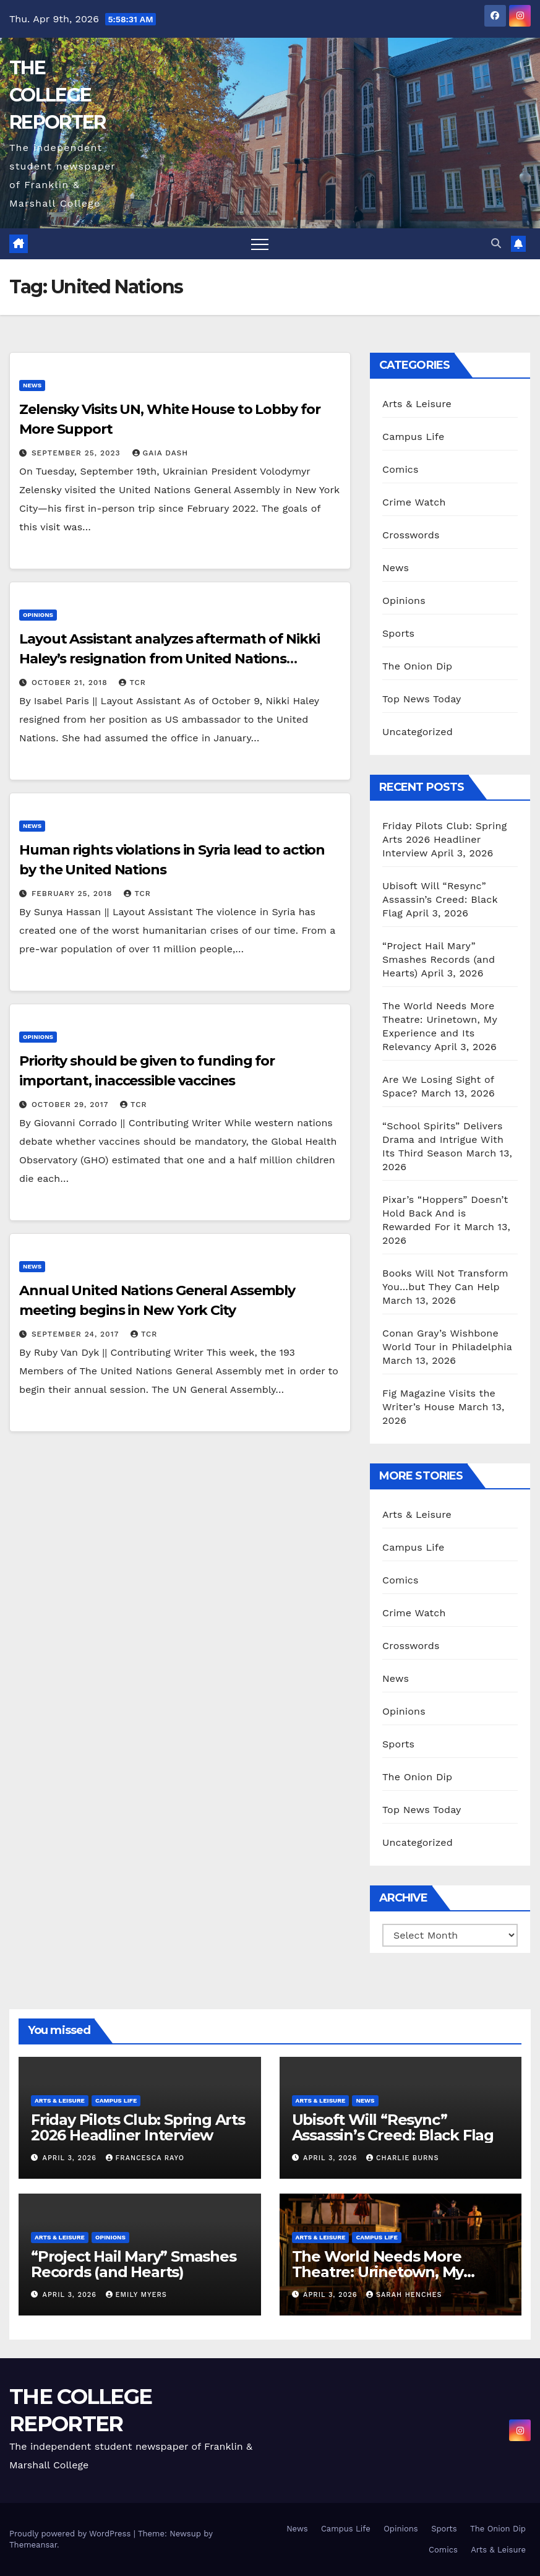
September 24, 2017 (77, 1334)
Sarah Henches (404, 2295)
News (32, 385)
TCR (132, 682)
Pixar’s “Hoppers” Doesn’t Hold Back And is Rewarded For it (445, 1213)
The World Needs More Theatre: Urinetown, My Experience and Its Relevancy (398, 2271)
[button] (496, 243)
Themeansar (33, 2544)
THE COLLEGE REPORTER (57, 95)
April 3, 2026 (71, 2158)
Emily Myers (136, 2295)
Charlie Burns (402, 2158)
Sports (398, 633)
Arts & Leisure (417, 404)
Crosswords (411, 535)
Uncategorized (417, 732)
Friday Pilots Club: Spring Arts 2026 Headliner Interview (444, 839)
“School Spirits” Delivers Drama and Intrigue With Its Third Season (443, 1139)
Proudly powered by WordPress (71, 2533)
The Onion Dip (417, 666)
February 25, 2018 (73, 893)
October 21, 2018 (71, 682)
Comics (400, 469)
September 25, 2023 (78, 453)
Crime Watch (414, 502)
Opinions (38, 614)
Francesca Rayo (145, 2158)
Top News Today (421, 699)
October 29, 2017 (71, 1104)
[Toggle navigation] (259, 243)
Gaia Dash (160, 453)
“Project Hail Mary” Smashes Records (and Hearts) (438, 959)
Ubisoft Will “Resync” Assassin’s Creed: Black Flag (439, 899)
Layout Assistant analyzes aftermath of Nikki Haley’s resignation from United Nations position (169, 659)
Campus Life (413, 436)
